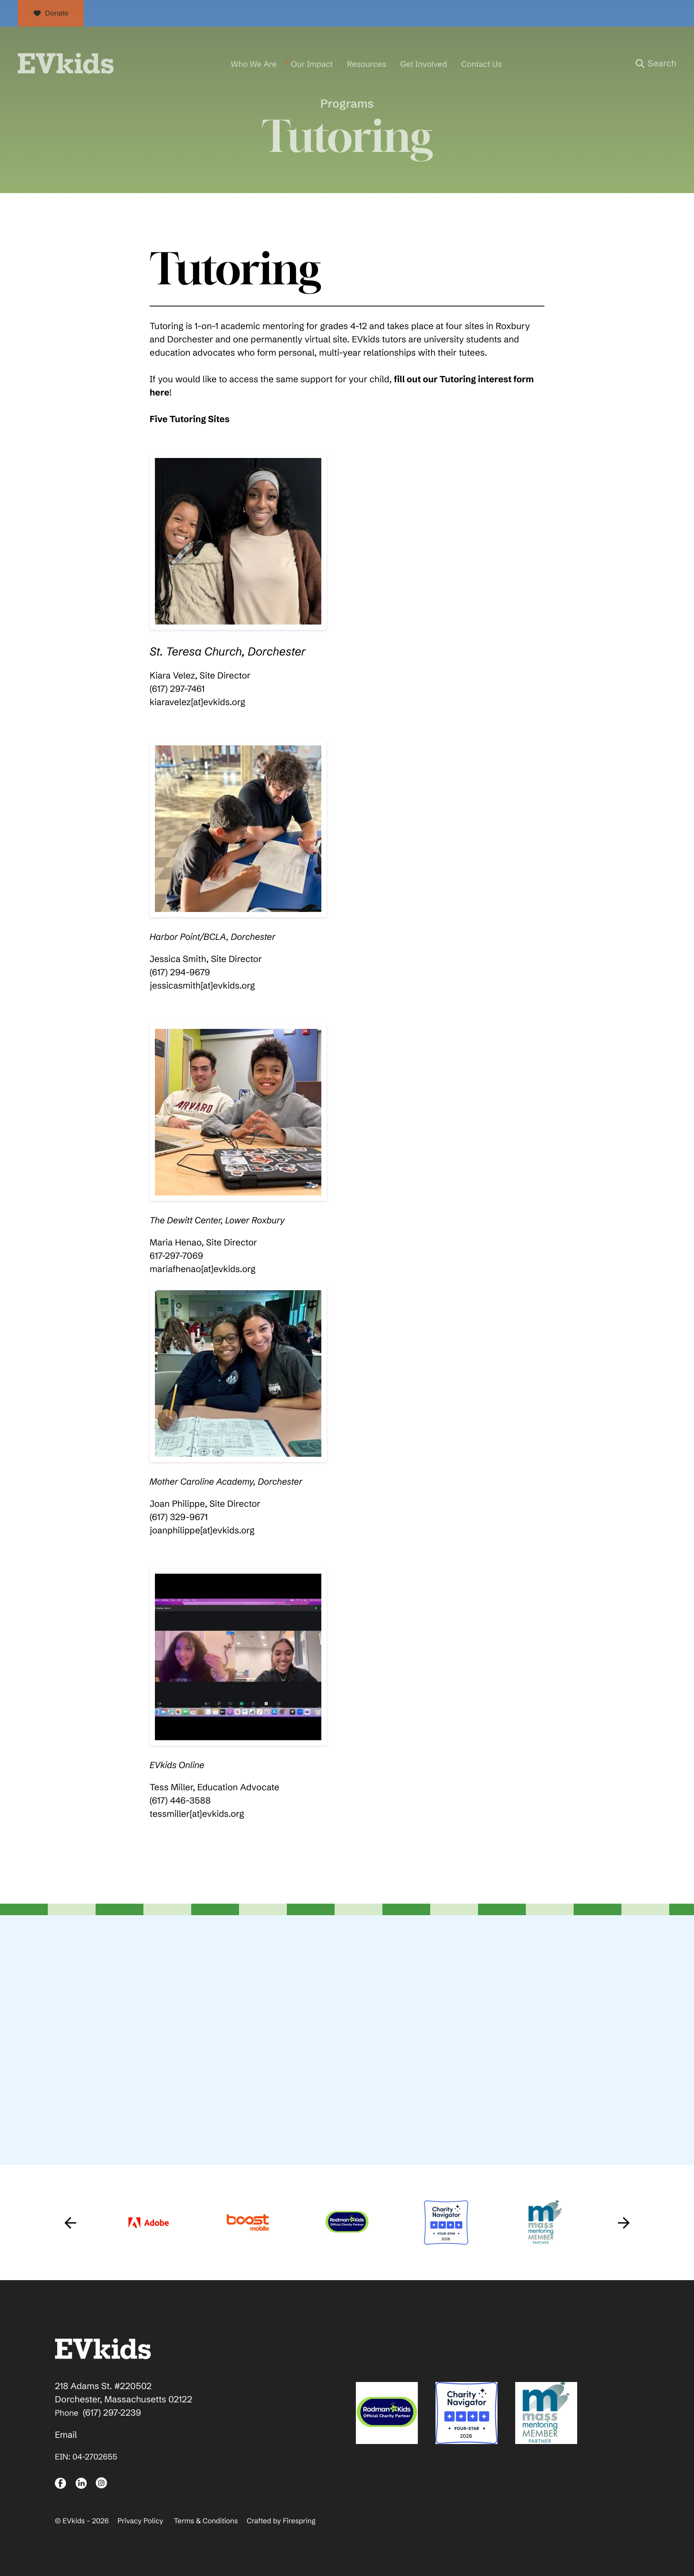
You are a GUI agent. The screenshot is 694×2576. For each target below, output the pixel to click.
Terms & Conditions (206, 2518)
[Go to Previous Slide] (70, 2220)
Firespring (299, 2518)
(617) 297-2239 (112, 2410)
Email (66, 2432)
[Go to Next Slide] (623, 2220)
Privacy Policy (140, 2518)
